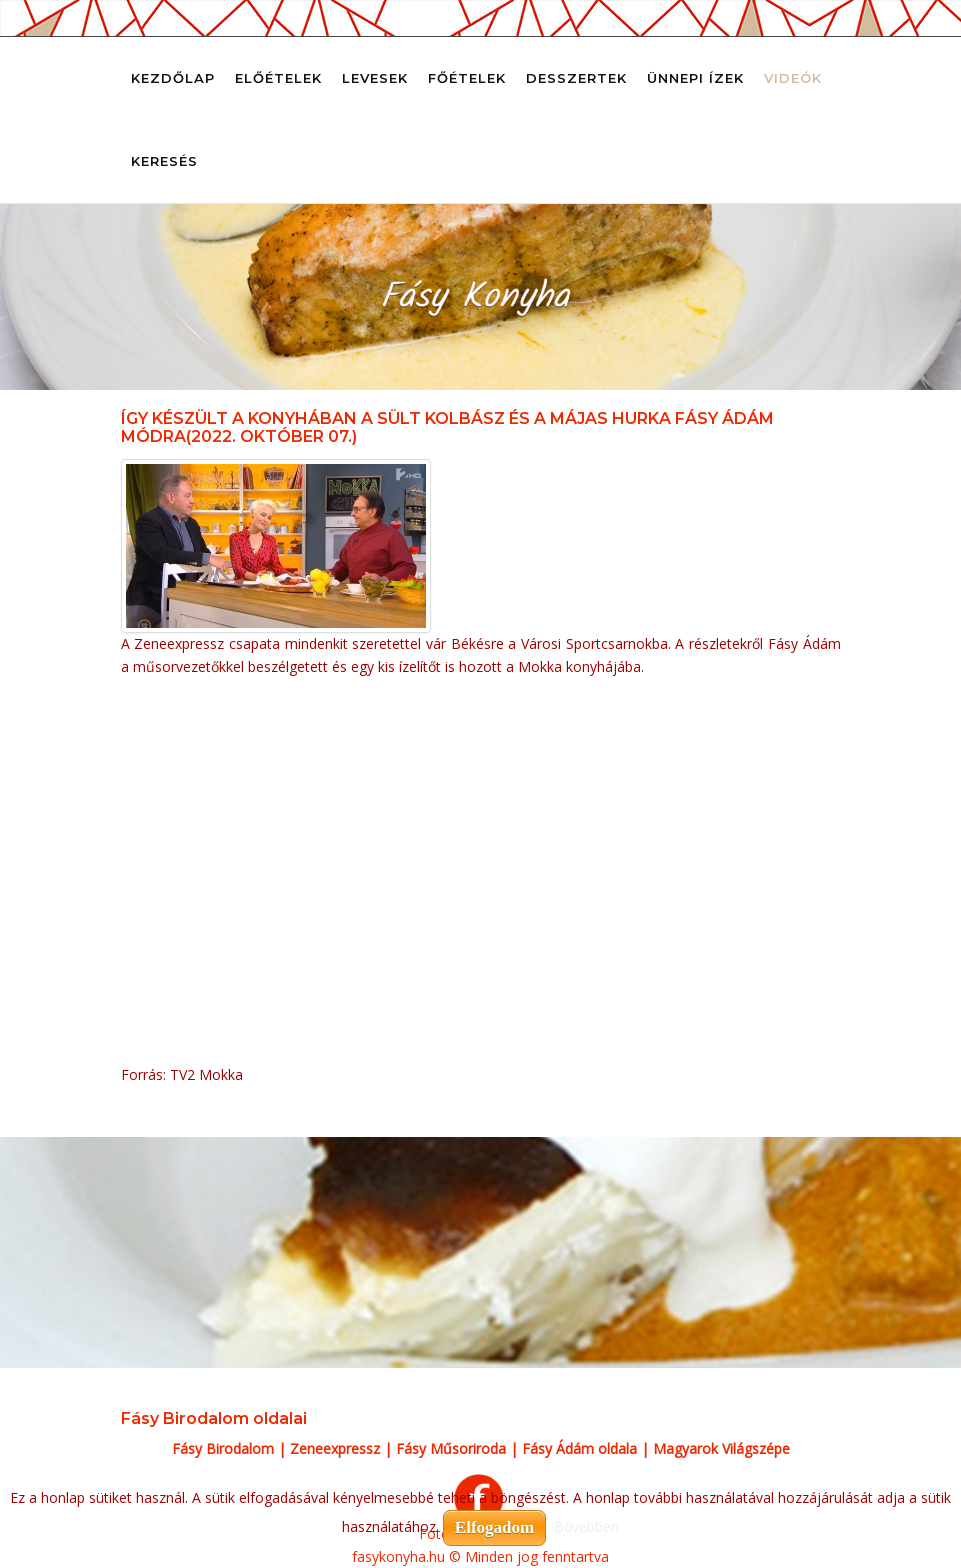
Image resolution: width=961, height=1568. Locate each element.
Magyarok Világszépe (721, 1448)
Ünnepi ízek (695, 78)
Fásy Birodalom (223, 1448)
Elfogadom (494, 1527)
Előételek (278, 78)
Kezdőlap (173, 78)
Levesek (375, 78)
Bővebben (586, 1526)
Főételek (467, 78)
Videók (793, 78)
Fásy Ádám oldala (579, 1448)
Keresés (164, 161)
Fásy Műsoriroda (451, 1448)
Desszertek (576, 78)
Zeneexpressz (335, 1448)
